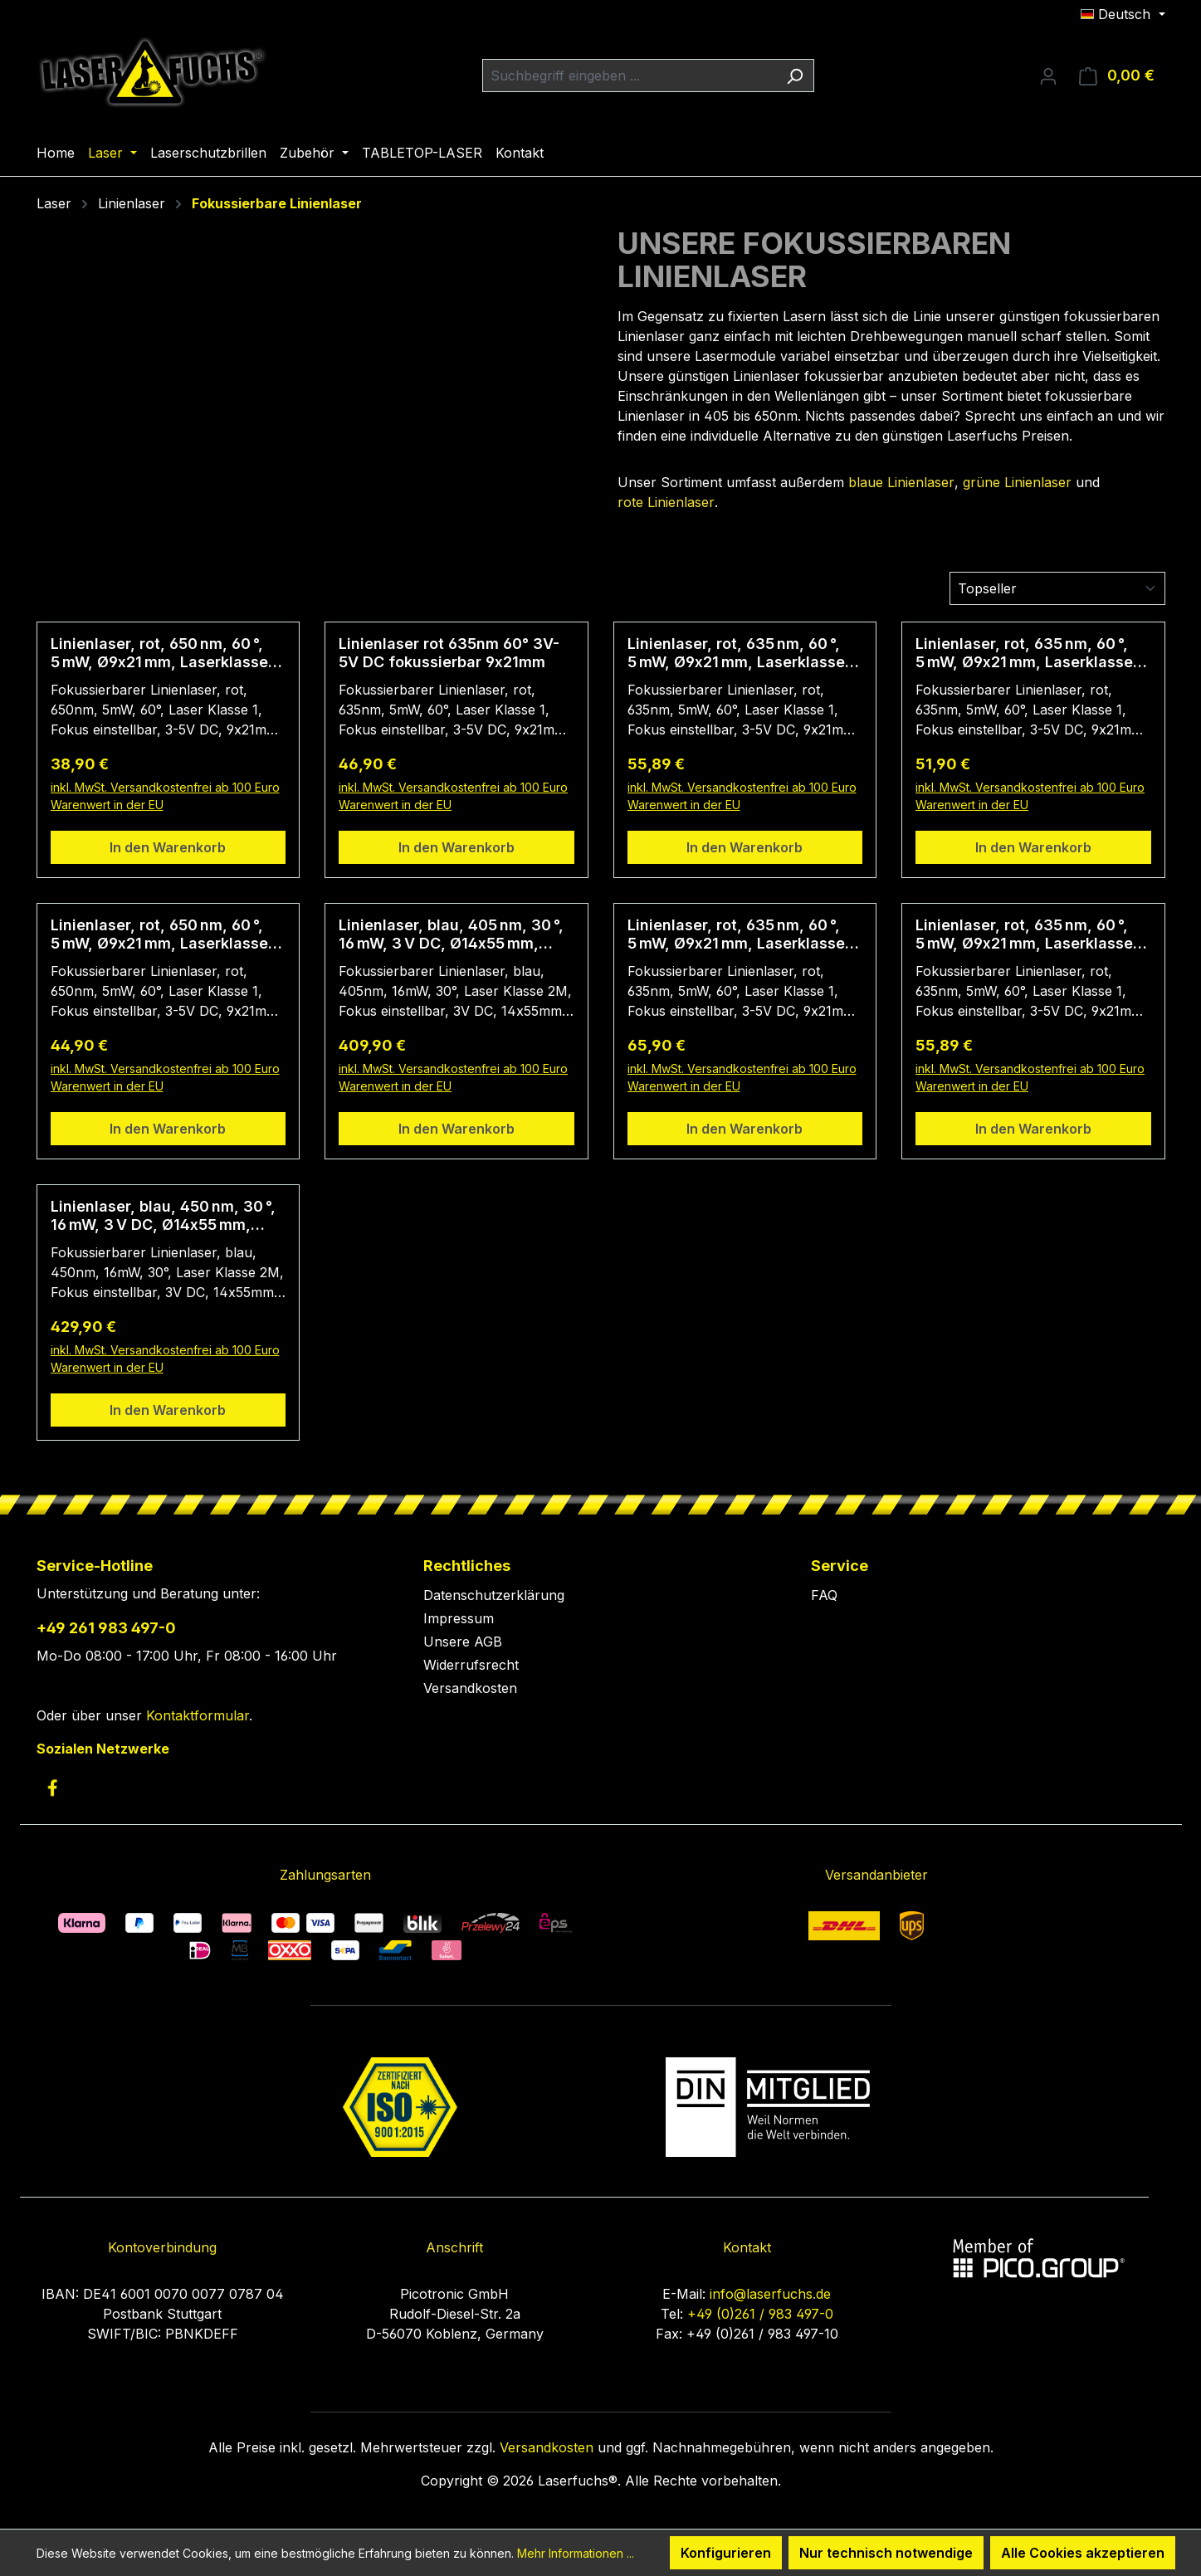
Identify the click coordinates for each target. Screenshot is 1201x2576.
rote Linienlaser (666, 502)
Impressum (458, 1618)
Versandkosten (470, 1688)
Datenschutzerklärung (493, 1595)
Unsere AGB (462, 1641)
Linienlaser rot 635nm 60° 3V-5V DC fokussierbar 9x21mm (449, 653)
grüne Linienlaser (1017, 482)
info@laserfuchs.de (770, 2294)
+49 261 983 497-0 (106, 1628)
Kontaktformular (197, 1715)
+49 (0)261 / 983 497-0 (760, 2313)
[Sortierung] (1057, 588)
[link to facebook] (52, 1787)
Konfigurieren (726, 2552)
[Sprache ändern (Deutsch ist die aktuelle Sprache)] (1122, 14)
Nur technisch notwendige (886, 2552)
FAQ (824, 1595)
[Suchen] (794, 75)
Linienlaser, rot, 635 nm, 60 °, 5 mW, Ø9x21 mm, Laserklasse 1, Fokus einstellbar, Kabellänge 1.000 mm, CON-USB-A (744, 934)
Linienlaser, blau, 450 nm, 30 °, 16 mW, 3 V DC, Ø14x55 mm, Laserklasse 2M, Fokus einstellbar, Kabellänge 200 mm (166, 1216)
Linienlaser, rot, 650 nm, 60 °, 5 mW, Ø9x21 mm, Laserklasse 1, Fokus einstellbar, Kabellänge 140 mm (167, 653)
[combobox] (629, 75)
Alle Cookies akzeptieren (1082, 2552)
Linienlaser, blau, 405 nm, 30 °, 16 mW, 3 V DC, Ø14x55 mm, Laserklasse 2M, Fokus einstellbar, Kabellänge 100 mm (453, 934)
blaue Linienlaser (901, 482)
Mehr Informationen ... (575, 2553)
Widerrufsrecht (471, 1664)
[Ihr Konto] (1048, 75)
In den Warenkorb (168, 847)
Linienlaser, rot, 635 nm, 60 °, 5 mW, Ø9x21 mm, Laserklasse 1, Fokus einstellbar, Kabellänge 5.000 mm (1032, 653)
